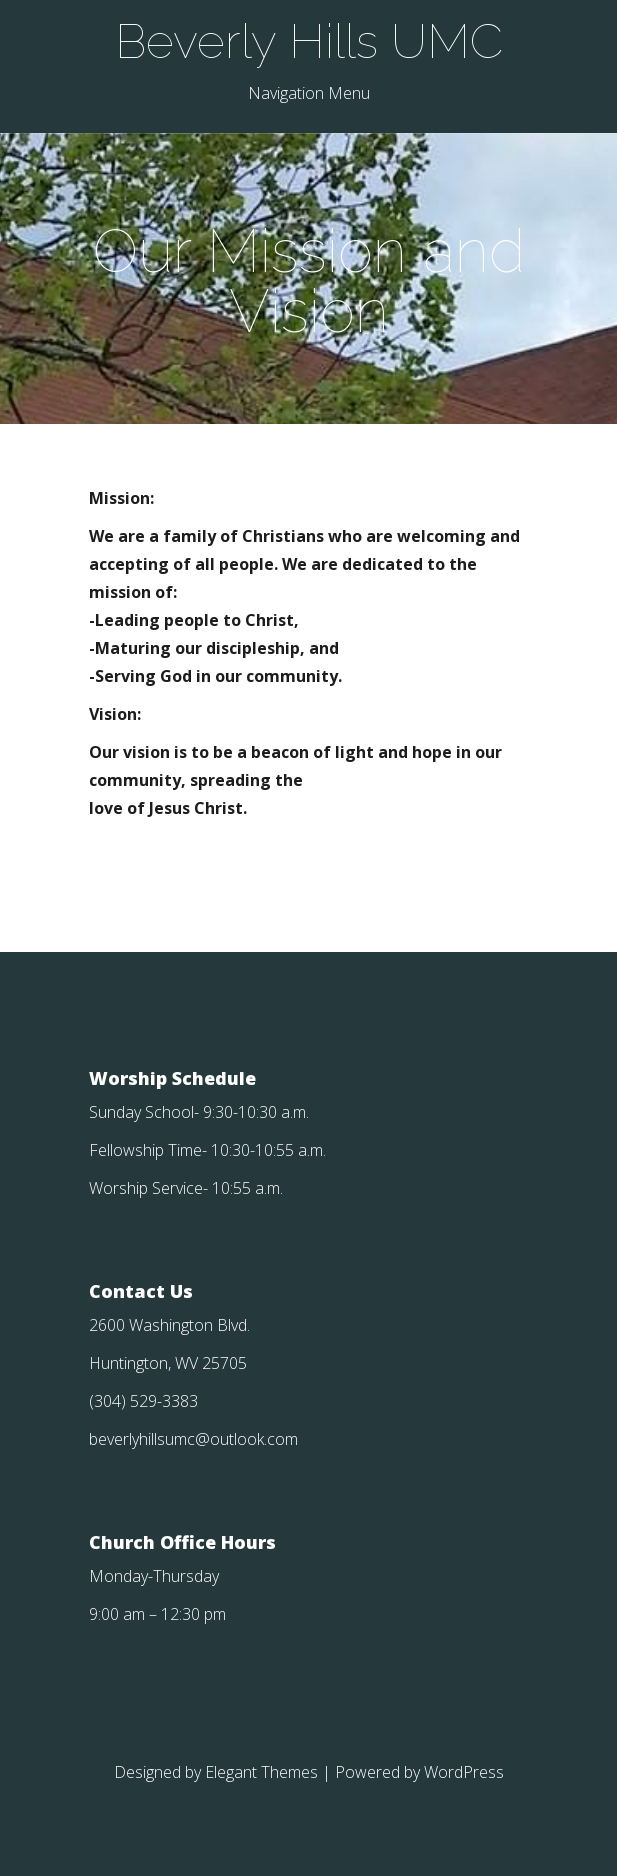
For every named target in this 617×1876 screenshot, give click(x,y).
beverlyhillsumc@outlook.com (193, 1439)
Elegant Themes (261, 1772)
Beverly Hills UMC (309, 41)
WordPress (464, 1772)
